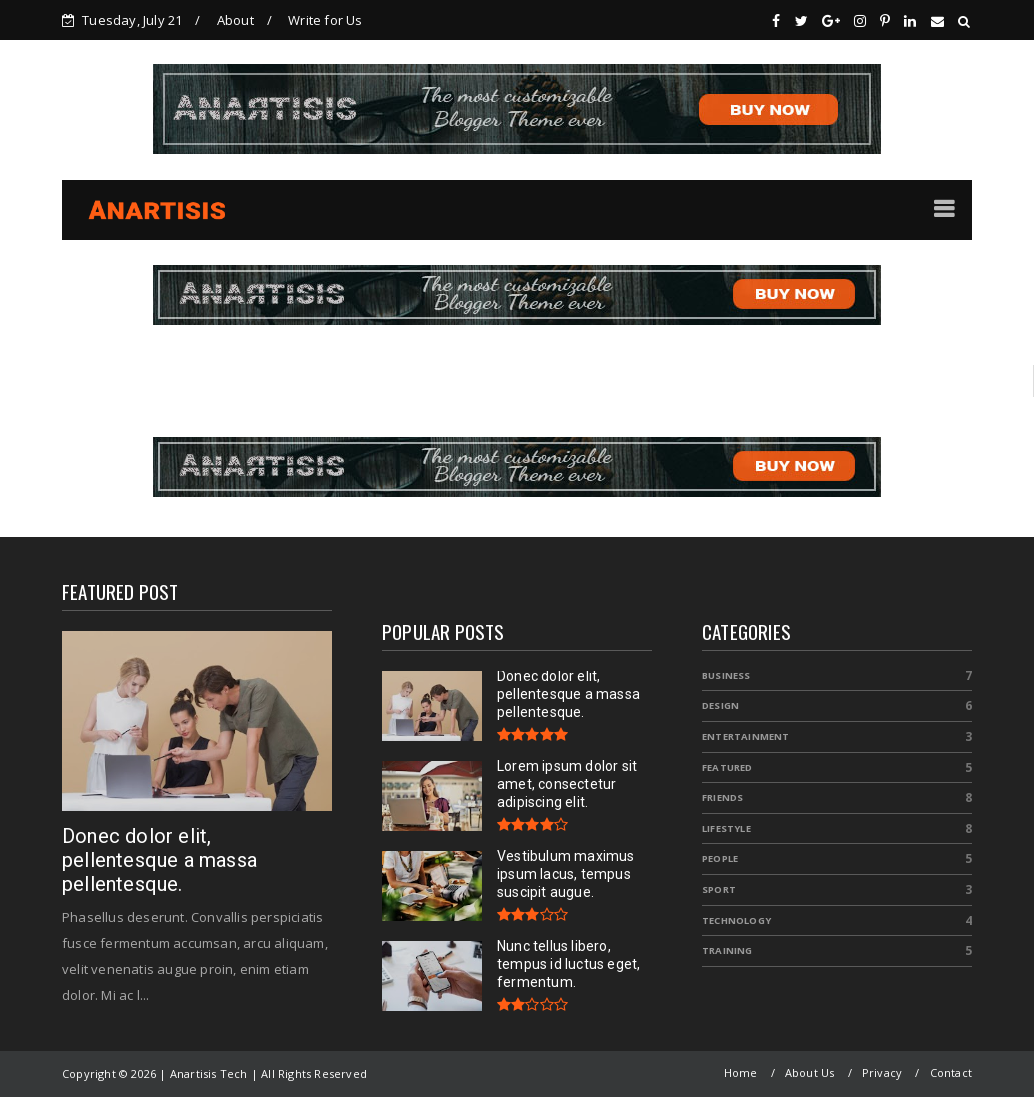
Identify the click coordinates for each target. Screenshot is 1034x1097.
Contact (951, 1072)
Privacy (882, 1072)
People (720, 858)
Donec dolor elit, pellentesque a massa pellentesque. (159, 860)
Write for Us (325, 20)
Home (741, 1072)
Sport (719, 889)
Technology (736, 920)
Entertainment (746, 736)
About (235, 20)
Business (726, 675)
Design (720, 705)
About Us (810, 1072)
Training (727, 950)
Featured (727, 767)
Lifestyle (726, 828)
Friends (722, 797)
